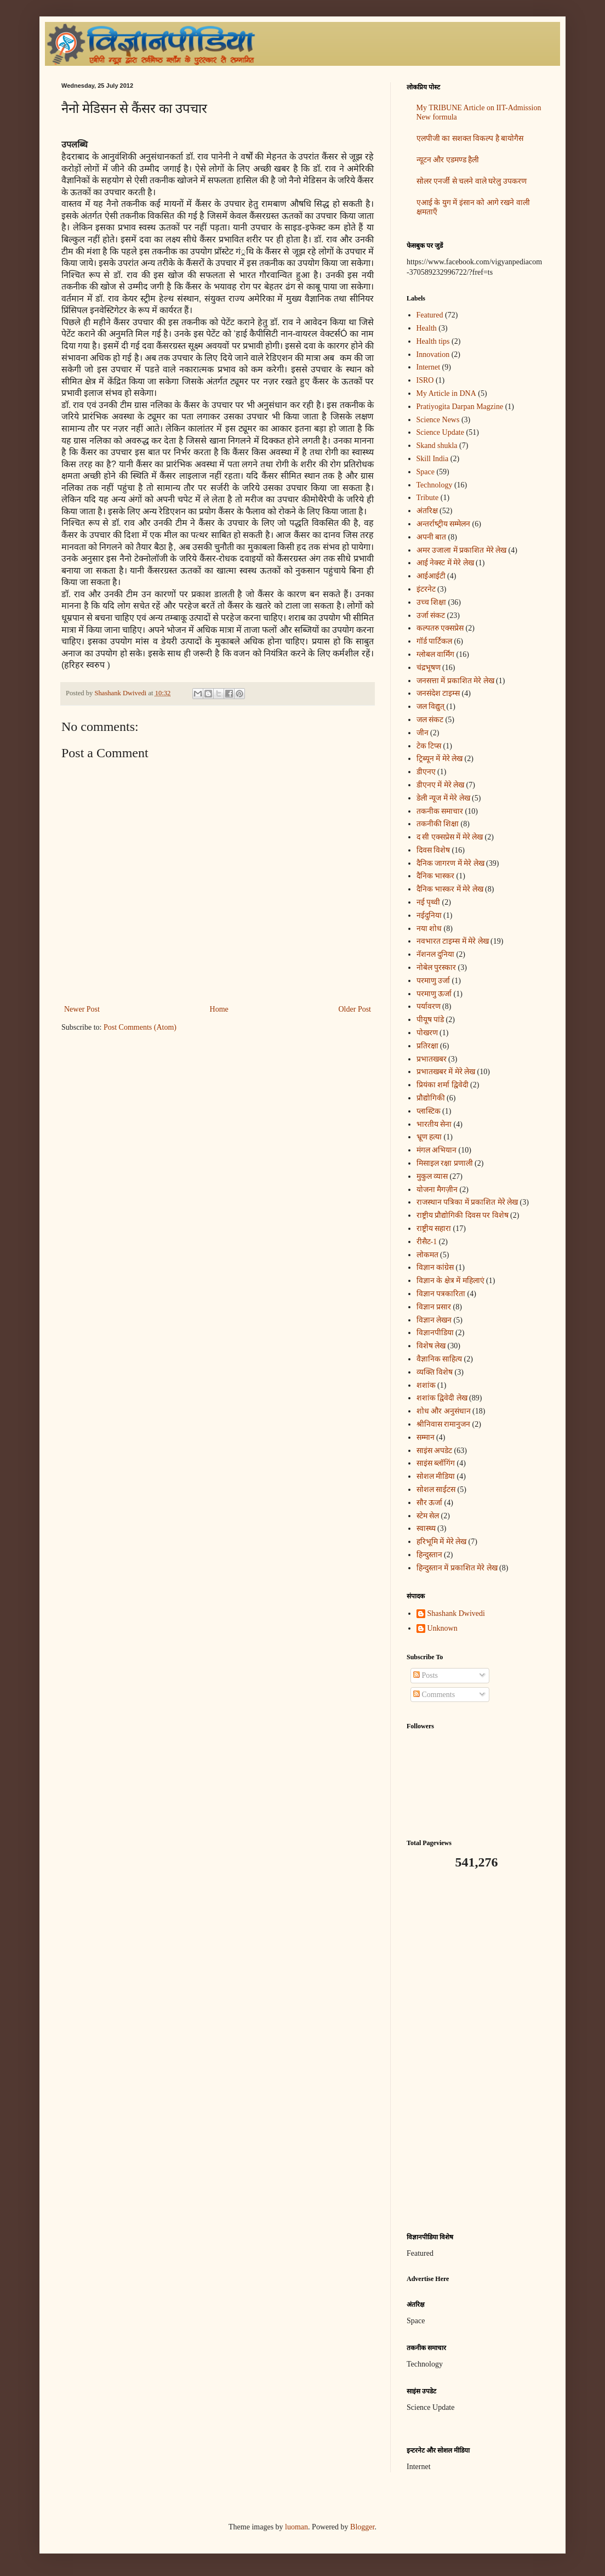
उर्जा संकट (431, 615)
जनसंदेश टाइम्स (438, 693)
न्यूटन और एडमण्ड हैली (448, 160)
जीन (422, 733)
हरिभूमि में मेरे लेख (441, 1541)
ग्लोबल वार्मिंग (435, 654)
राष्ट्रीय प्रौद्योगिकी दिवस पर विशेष (462, 1215)
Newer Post (82, 1009)
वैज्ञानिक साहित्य (439, 1359)
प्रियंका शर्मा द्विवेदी (442, 1085)
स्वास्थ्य (426, 1528)
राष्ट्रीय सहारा (434, 1228)
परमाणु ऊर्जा (434, 994)
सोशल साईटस (436, 1489)
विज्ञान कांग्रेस (435, 1267)
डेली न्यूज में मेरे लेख (443, 798)
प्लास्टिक (428, 1111)
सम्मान (425, 1437)
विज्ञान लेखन (434, 1320)
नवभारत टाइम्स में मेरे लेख (452, 941)
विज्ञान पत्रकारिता (441, 1294)
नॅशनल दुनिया (435, 954)
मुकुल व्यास (432, 1176)
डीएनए (426, 772)
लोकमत (427, 1255)
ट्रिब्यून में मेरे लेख (439, 758)
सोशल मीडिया (435, 1476)
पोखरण (427, 1033)
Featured (429, 315)
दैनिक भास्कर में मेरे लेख (449, 889)
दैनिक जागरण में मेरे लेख (450, 863)
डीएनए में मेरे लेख (440, 785)
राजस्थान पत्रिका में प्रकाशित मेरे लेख (467, 1202)
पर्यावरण (428, 1006)
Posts (425, 1675)
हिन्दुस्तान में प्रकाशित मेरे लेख (457, 1568)
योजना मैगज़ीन (437, 1189)
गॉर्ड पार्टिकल (434, 641)
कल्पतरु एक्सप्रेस (440, 628)
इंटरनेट (426, 589)
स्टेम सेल (428, 1516)
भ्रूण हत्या (429, 1137)
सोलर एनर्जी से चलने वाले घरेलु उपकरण (471, 181)
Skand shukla (437, 445)
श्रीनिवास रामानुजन (443, 1424)
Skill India (432, 459)
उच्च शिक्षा (431, 602)
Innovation (433, 354)
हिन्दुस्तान (429, 1555)
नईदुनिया (429, 915)
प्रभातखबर (431, 1059)
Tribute (427, 497)
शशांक (426, 1385)
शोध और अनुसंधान (443, 1411)
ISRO (425, 380)
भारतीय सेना (434, 1124)
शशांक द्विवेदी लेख (441, 1398)
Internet (428, 367)
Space (425, 472)
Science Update (440, 432)
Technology (434, 485)
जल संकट (430, 720)
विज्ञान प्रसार (434, 1307)
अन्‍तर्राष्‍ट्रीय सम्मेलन (443, 524)
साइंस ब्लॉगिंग (435, 1463)
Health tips (433, 341)
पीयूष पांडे (430, 1019)
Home (219, 1009)
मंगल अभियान (436, 1150)
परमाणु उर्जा (433, 981)
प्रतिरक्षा (427, 1046)
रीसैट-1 (426, 1242)
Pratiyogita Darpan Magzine (460, 406)
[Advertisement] (475, 2051)
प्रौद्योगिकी (430, 1098)
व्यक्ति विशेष (434, 1372)
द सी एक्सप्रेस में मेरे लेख (449, 837)
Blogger (362, 2527)
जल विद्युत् (430, 706)
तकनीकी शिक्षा (437, 824)
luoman (296, 2527)
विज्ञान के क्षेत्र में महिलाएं (450, 1280)
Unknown (442, 1628)
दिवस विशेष (433, 850)
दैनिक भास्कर (435, 876)
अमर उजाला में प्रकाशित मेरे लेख (461, 550)
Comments (434, 1694)
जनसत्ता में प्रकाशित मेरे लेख (455, 681)
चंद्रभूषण (428, 667)
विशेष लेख (431, 1346)
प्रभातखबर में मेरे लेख (446, 1072)
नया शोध (429, 928)
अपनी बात (431, 537)
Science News (438, 420)
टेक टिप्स (429, 746)
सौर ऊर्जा (429, 1503)
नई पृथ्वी (428, 902)
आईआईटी (431, 576)
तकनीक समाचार (440, 811)
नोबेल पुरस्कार (436, 967)
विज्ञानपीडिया (435, 1333)
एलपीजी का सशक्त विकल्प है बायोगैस (470, 138)
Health (426, 328)
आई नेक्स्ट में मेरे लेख (445, 563)
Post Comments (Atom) (140, 1027)
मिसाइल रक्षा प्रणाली (444, 1163)
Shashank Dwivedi (456, 1613)
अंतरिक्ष (427, 511)
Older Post (355, 1009)
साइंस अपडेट (434, 1450)
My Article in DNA (446, 393)
